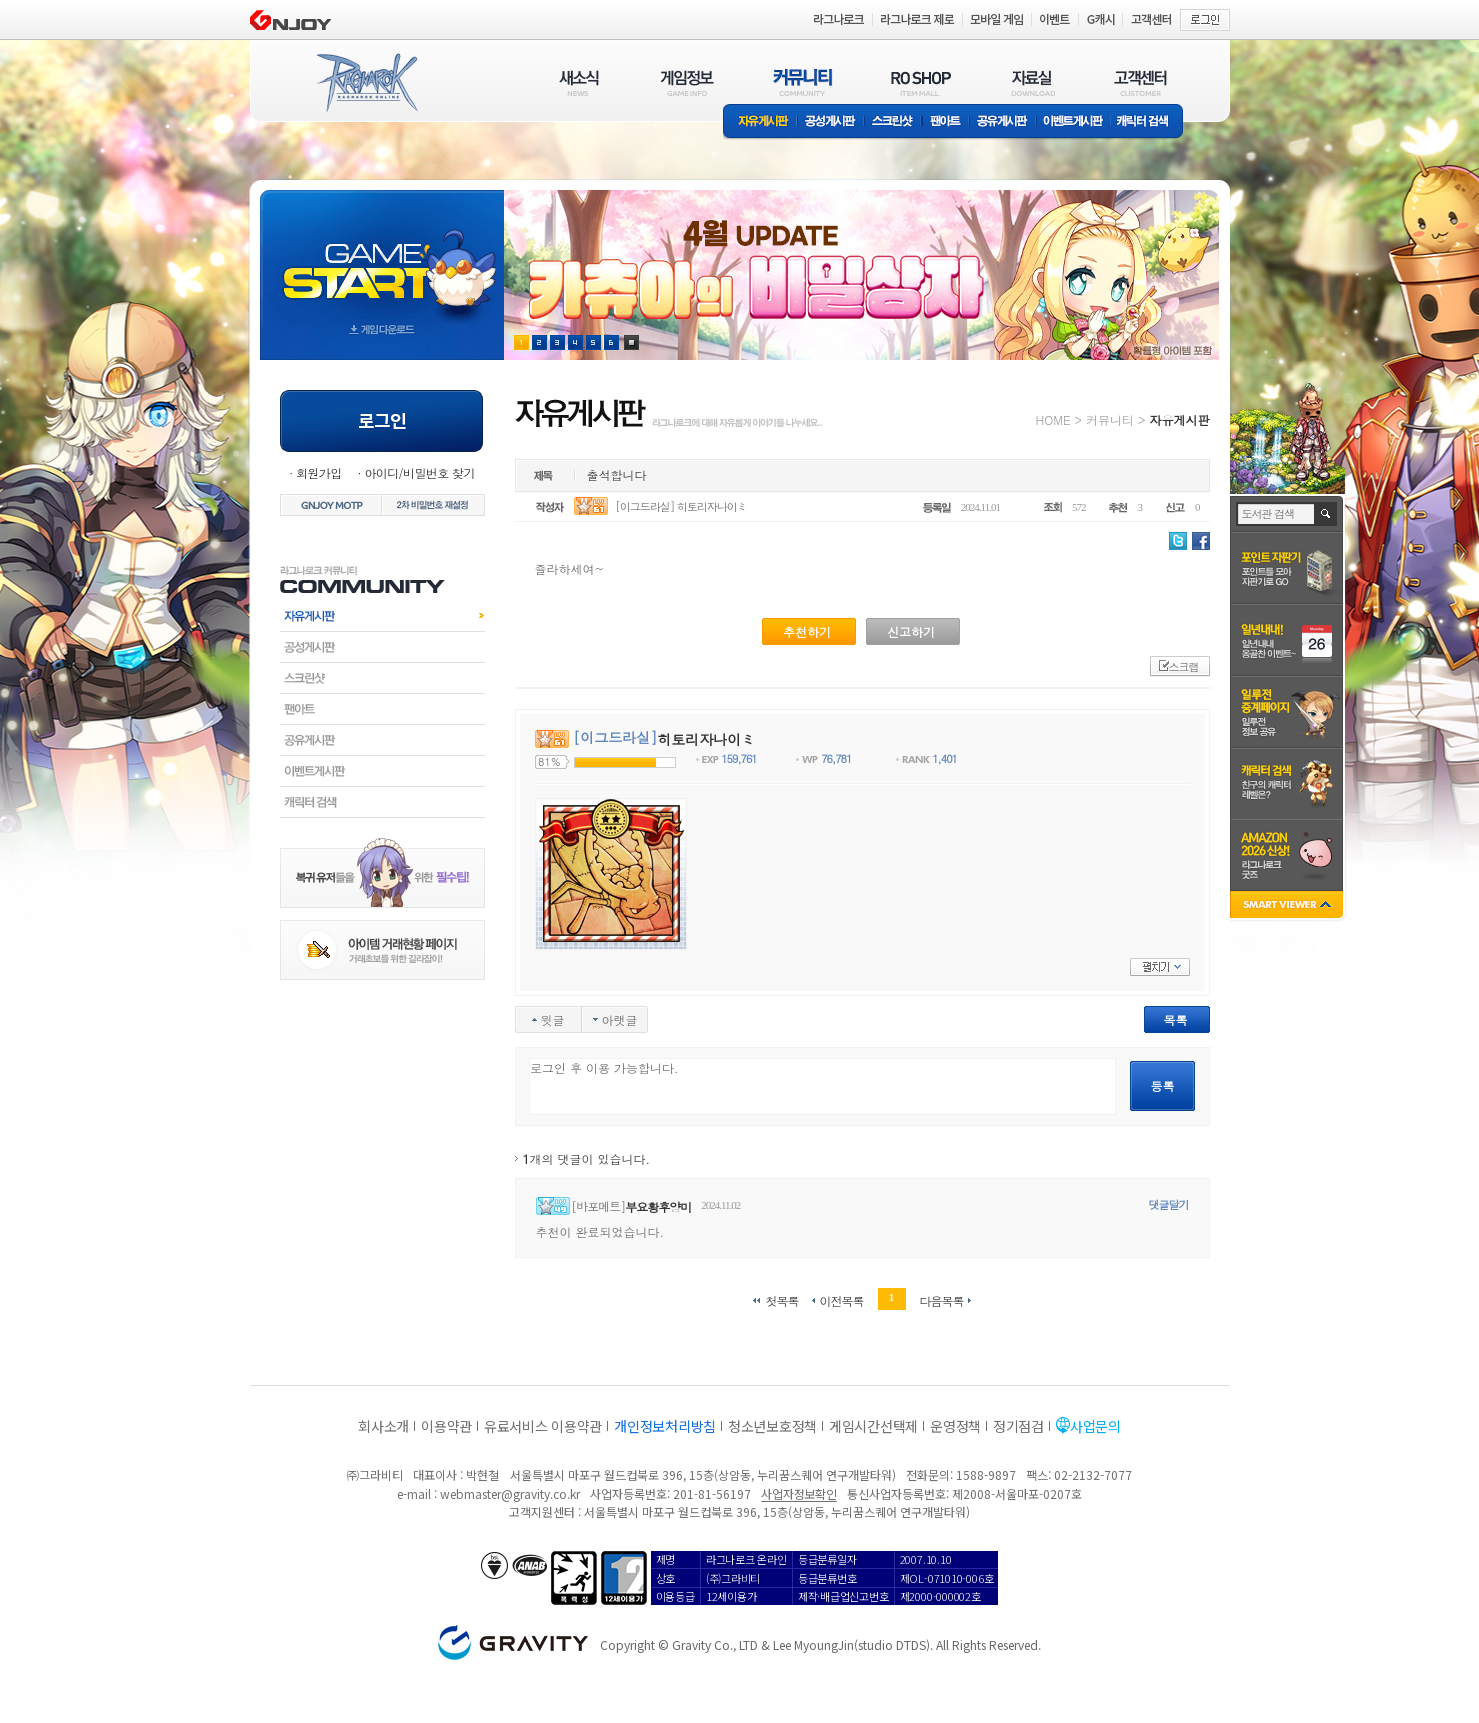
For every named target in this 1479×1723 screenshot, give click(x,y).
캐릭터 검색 (1149, 122)
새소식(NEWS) (579, 82)
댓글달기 (1169, 1204)
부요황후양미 (658, 1206)
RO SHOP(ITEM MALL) (921, 82)
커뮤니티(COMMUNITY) (803, 82)
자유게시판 (760, 122)
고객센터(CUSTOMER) (1140, 82)
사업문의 (1095, 1426)
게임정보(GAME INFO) (687, 82)
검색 (1326, 514)
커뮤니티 (1110, 419)
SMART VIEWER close (1288, 906)
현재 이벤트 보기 (631, 342)
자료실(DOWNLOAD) (1032, 82)
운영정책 (955, 1426)
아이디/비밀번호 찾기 (419, 472)
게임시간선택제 (873, 1426)
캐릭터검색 (382, 802)
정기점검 (1018, 1426)
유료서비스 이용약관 (543, 1426)
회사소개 (383, 1426)
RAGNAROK (366, 83)
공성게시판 (831, 122)
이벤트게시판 (1073, 122)
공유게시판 (1002, 122)
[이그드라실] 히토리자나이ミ (681, 506)
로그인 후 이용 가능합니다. (822, 1086)
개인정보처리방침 (665, 1426)
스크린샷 (893, 122)
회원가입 (319, 472)
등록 (1163, 1085)
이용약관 (446, 1426)
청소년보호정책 (772, 1426)
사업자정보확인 (798, 1493)
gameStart (382, 256)
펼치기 (1160, 967)
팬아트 (945, 122)
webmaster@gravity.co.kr (510, 1493)
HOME (1053, 419)
